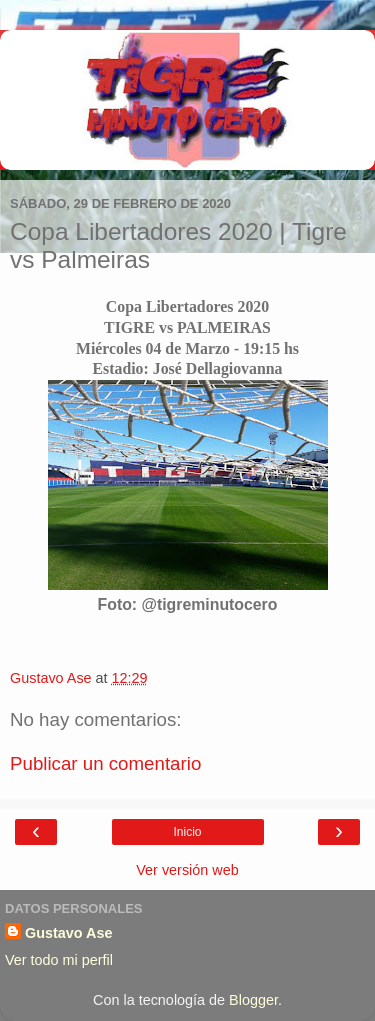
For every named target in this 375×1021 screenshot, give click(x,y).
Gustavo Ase (68, 933)
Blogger (253, 1000)
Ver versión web (187, 870)
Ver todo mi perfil (59, 960)
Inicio (187, 832)
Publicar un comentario (105, 763)
